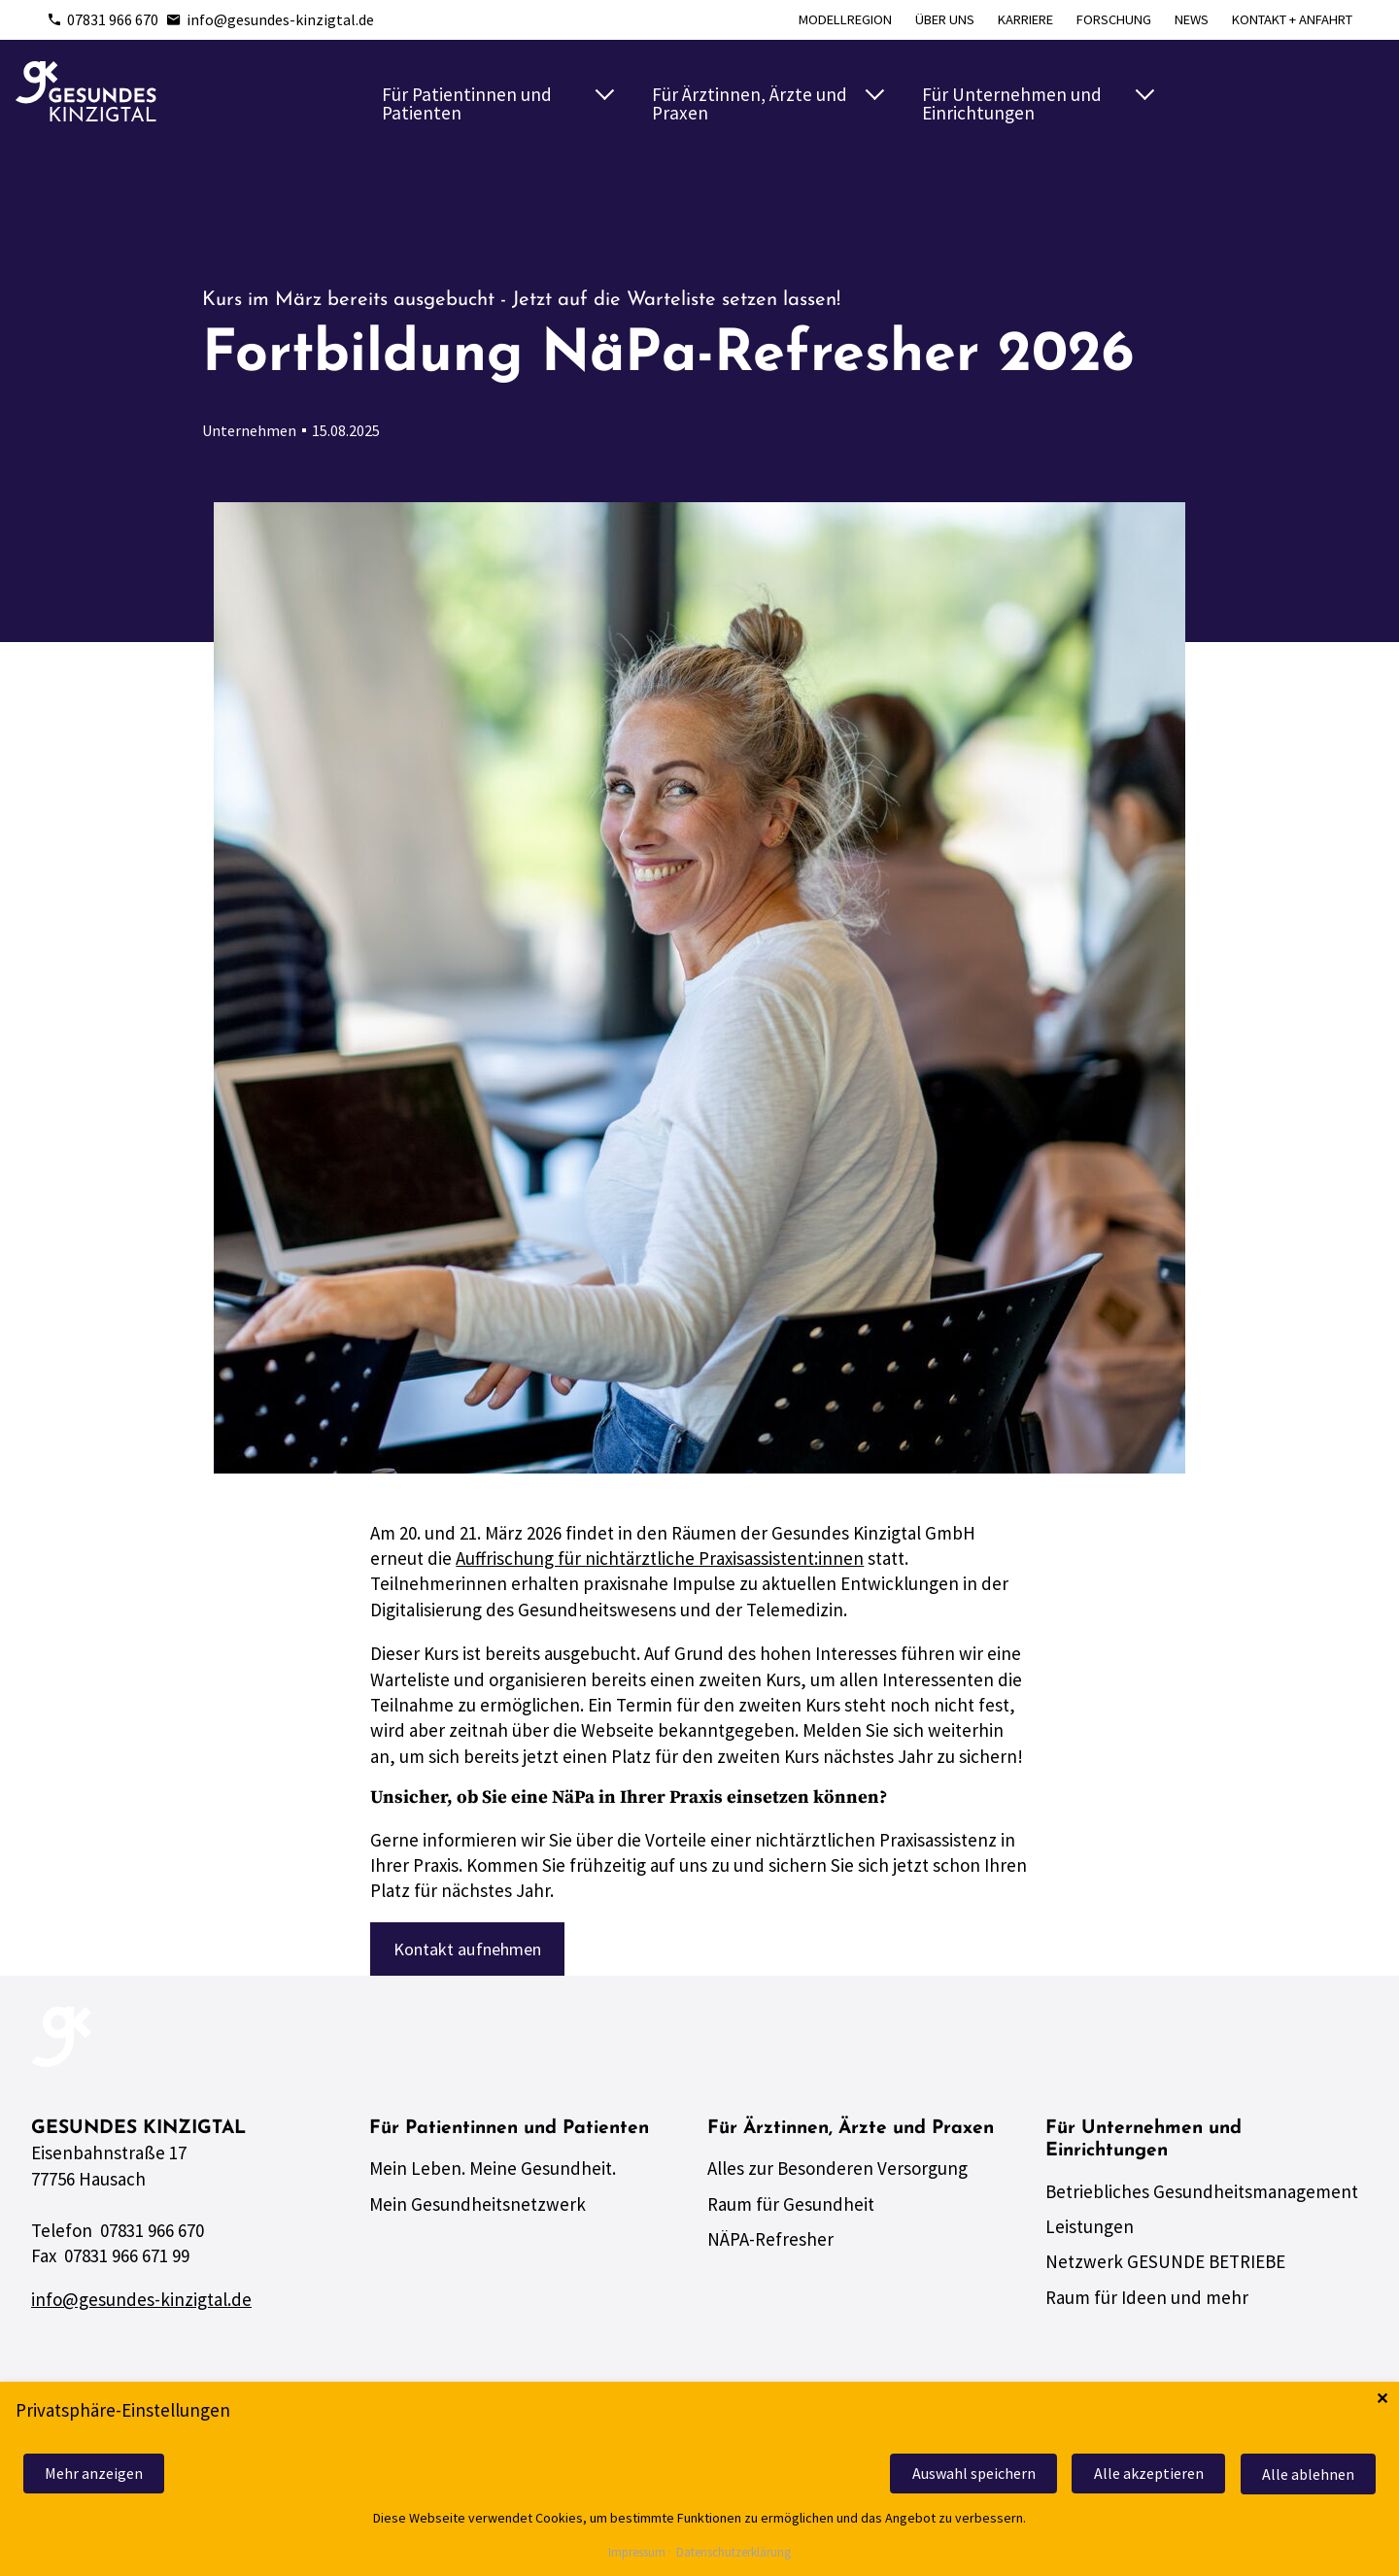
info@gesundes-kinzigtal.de (270, 19)
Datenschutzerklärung (733, 2553)
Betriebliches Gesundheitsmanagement (1201, 2196)
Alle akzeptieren (1142, 2475)
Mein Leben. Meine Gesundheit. (492, 2174)
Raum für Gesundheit (790, 2208)
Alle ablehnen (1306, 2475)
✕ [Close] (1382, 2400)
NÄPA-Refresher (770, 2244)
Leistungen (1089, 2231)
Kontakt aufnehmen (473, 1949)
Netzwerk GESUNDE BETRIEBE (1165, 2267)
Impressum (636, 2553)
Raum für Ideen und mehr (1146, 2302)
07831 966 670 (102, 19)
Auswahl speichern (962, 2475)
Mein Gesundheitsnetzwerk (477, 2208)
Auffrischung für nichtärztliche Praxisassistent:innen (660, 1558)
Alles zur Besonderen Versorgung (837, 2174)
